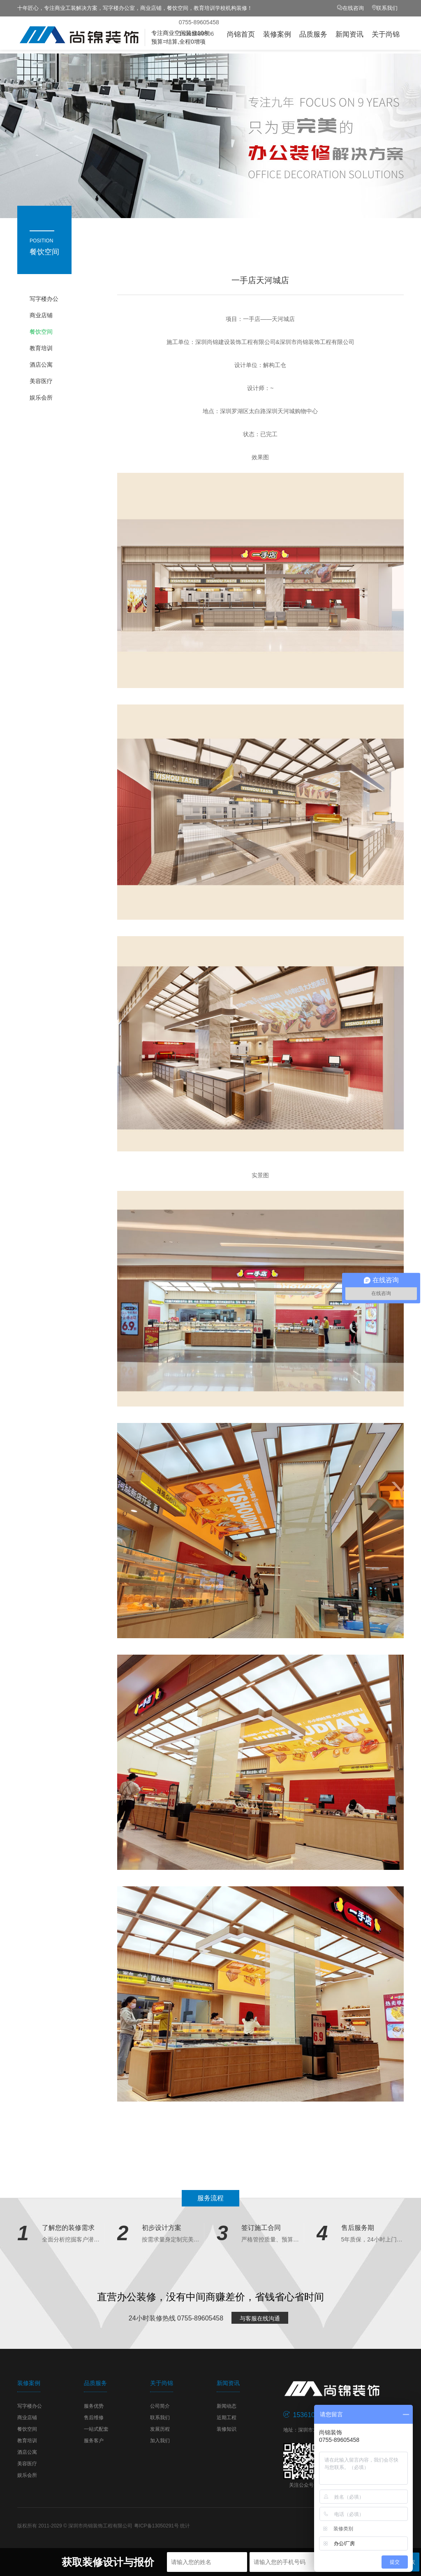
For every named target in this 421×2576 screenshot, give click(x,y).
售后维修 (94, 2417)
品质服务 (313, 34)
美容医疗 (41, 381)
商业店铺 (41, 315)
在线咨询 (353, 8)
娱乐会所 (41, 397)
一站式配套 (96, 2429)
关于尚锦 (386, 34)
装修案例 (277, 34)
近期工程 (226, 2417)
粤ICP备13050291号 (156, 2526)
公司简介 (160, 2406)
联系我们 (387, 8)
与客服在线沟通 (260, 2318)
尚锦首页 (241, 34)
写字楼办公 (44, 298)
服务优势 (94, 2406)
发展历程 (160, 2429)
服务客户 (94, 2440)
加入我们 (160, 2440)
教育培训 (41, 348)
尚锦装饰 (103, 35)
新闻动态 (226, 2406)
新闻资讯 (349, 34)
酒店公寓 (41, 364)
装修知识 (226, 2429)
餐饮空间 (41, 331)
